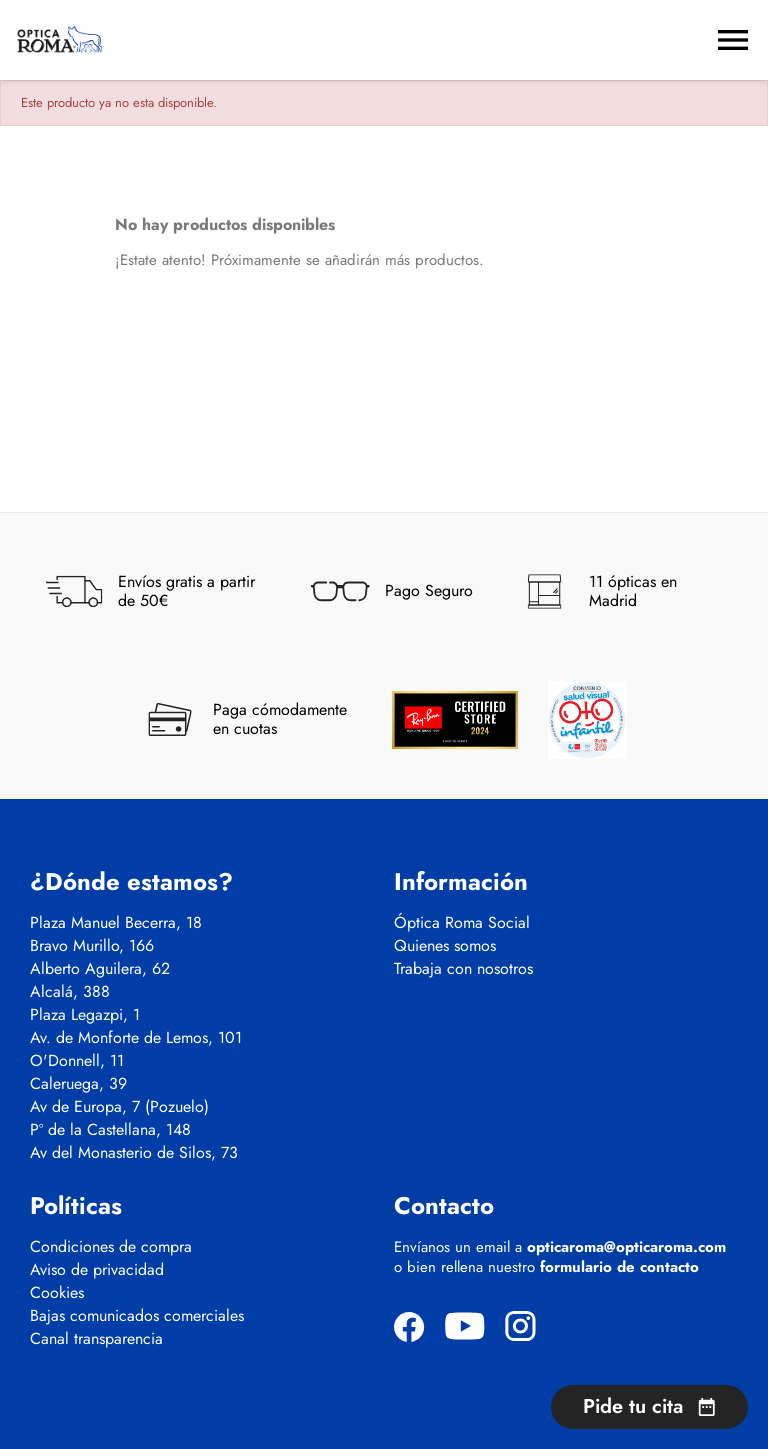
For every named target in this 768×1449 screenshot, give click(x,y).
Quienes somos (445, 946)
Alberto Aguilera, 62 (100, 969)
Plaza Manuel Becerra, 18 (116, 923)
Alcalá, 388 (70, 992)
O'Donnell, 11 (77, 1061)
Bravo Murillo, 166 (92, 946)
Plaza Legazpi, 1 (85, 1015)
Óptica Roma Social (462, 923)
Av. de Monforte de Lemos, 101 (136, 1038)
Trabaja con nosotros (463, 969)
